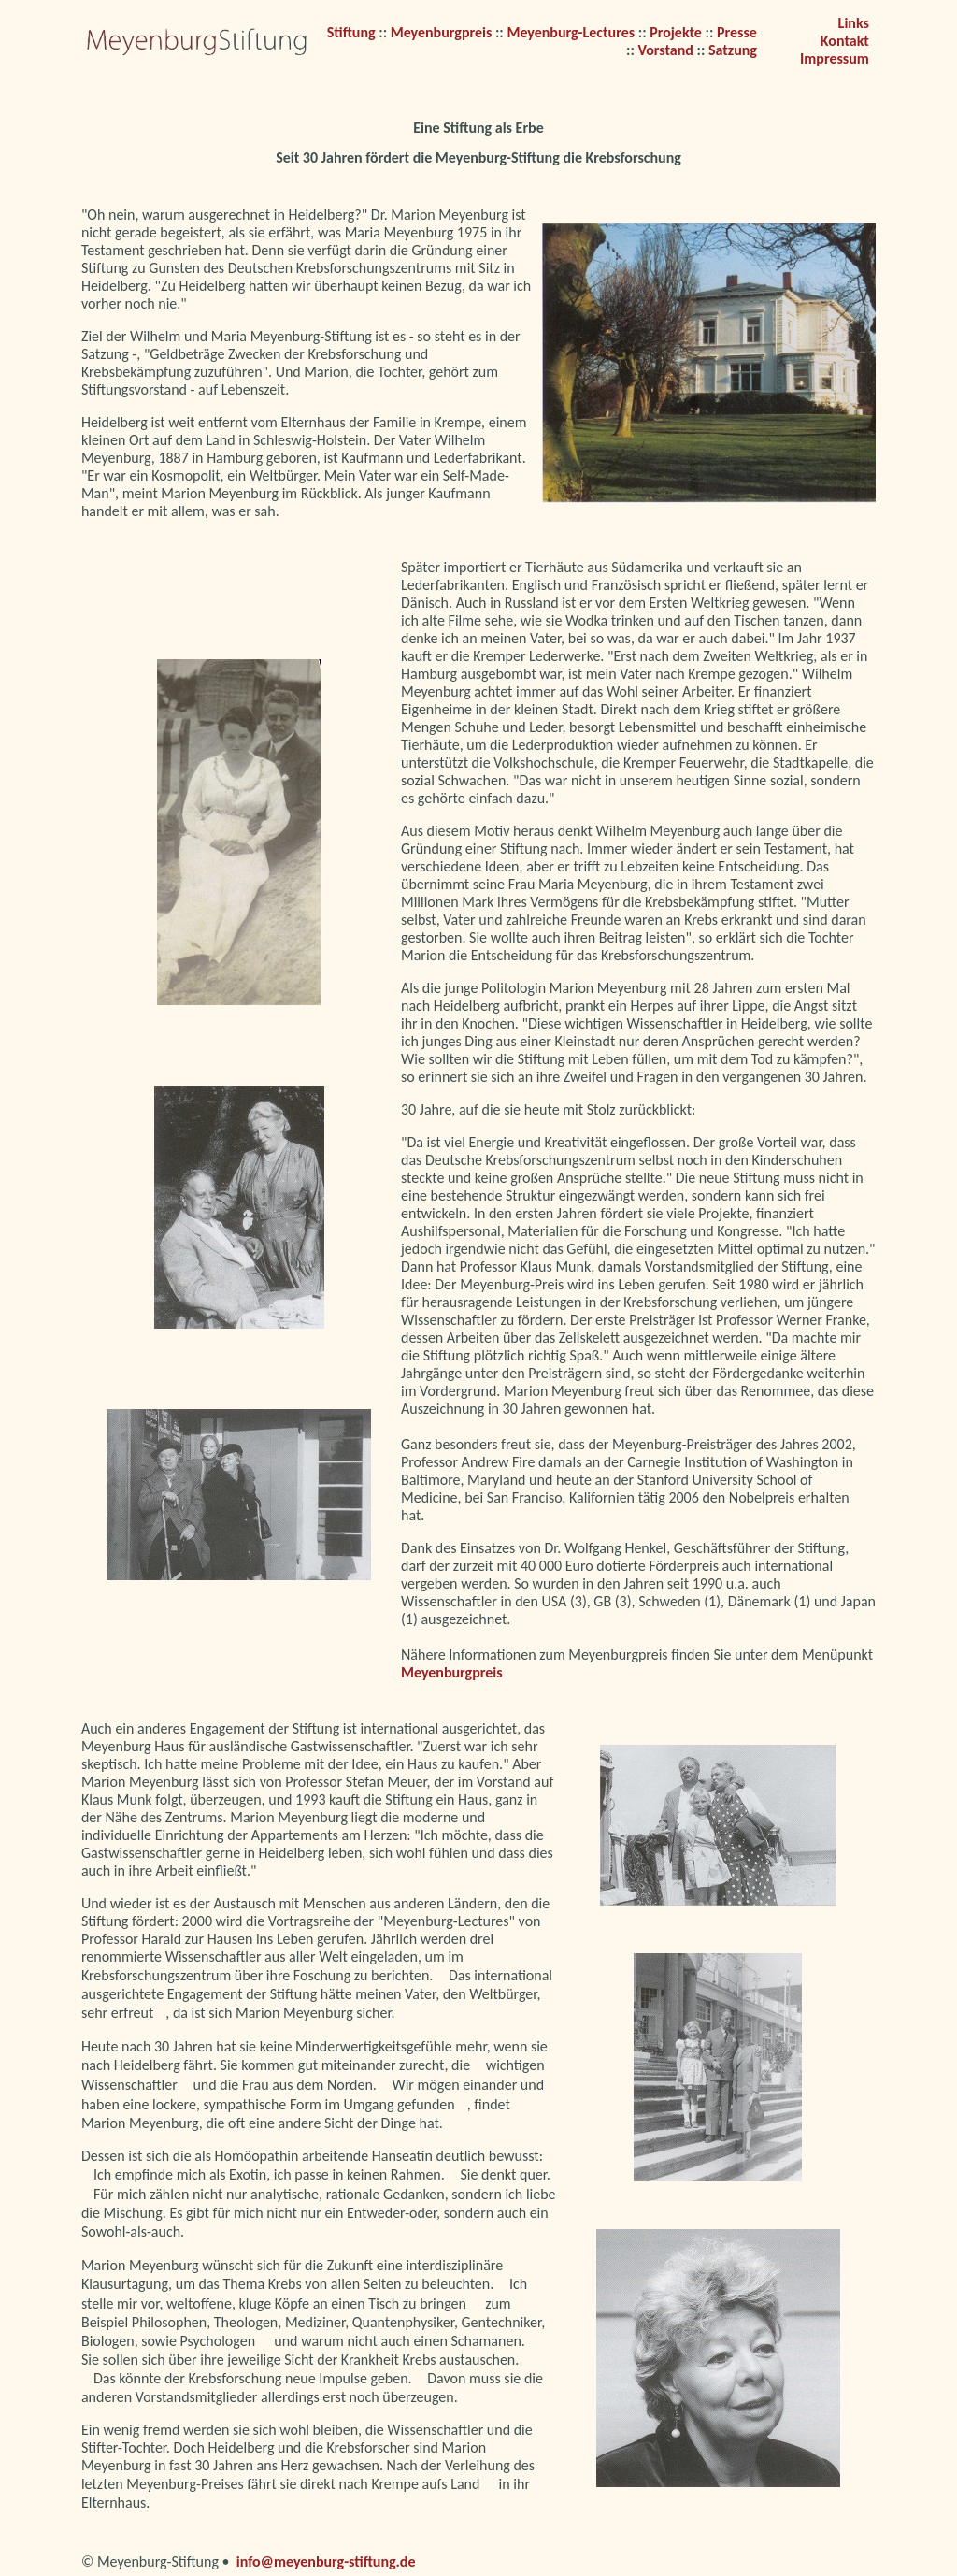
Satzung (732, 50)
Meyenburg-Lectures (571, 32)
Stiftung (353, 32)
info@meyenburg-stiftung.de (326, 2561)
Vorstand (665, 50)
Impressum (834, 58)
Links (853, 23)
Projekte (676, 32)
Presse (737, 32)
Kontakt (845, 41)
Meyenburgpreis (443, 32)
